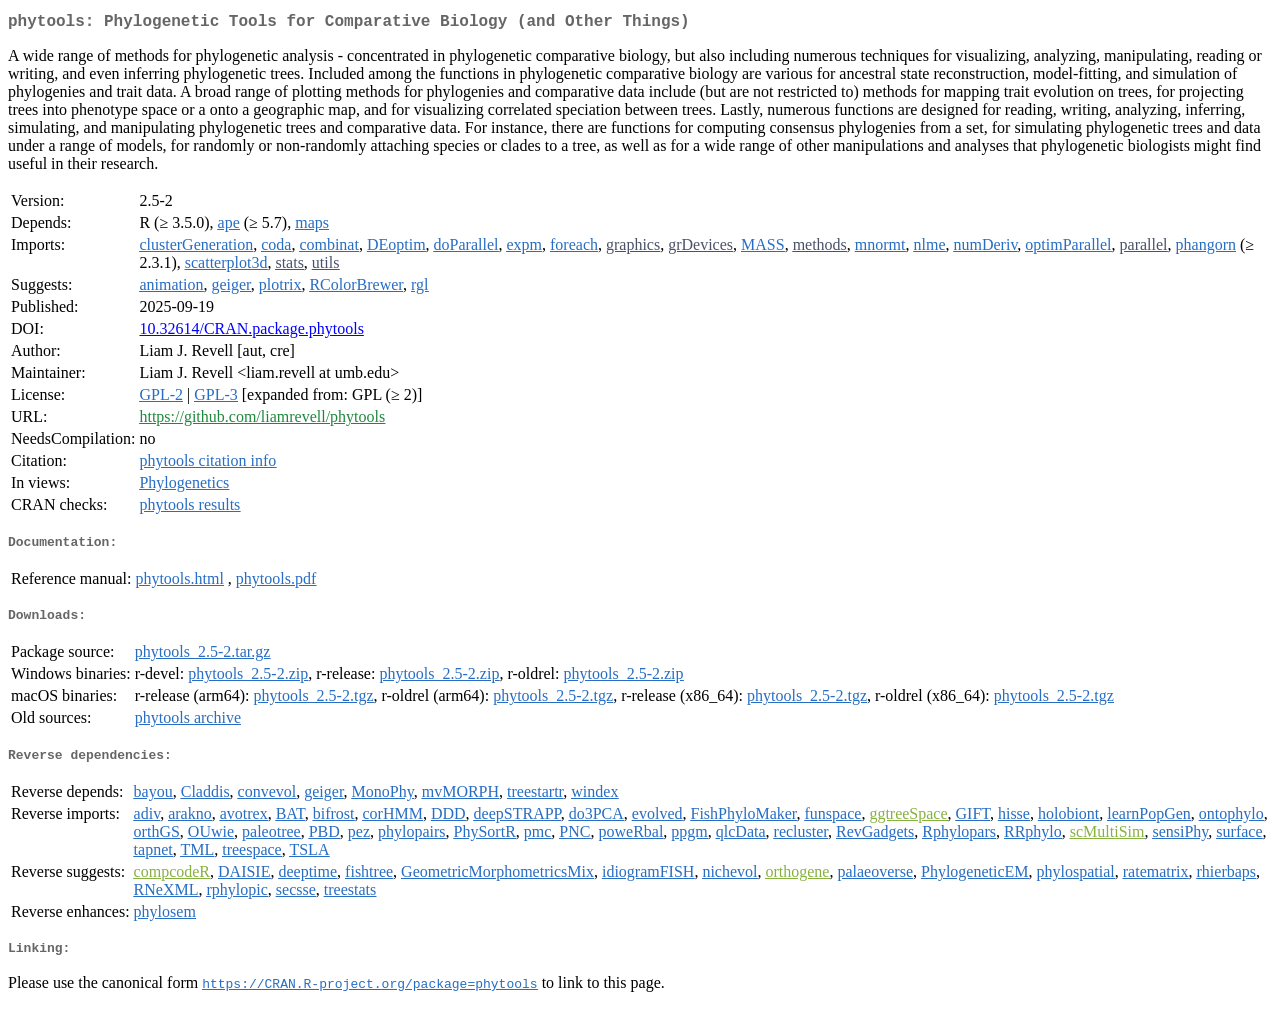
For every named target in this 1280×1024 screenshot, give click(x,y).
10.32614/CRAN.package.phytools (251, 332)
